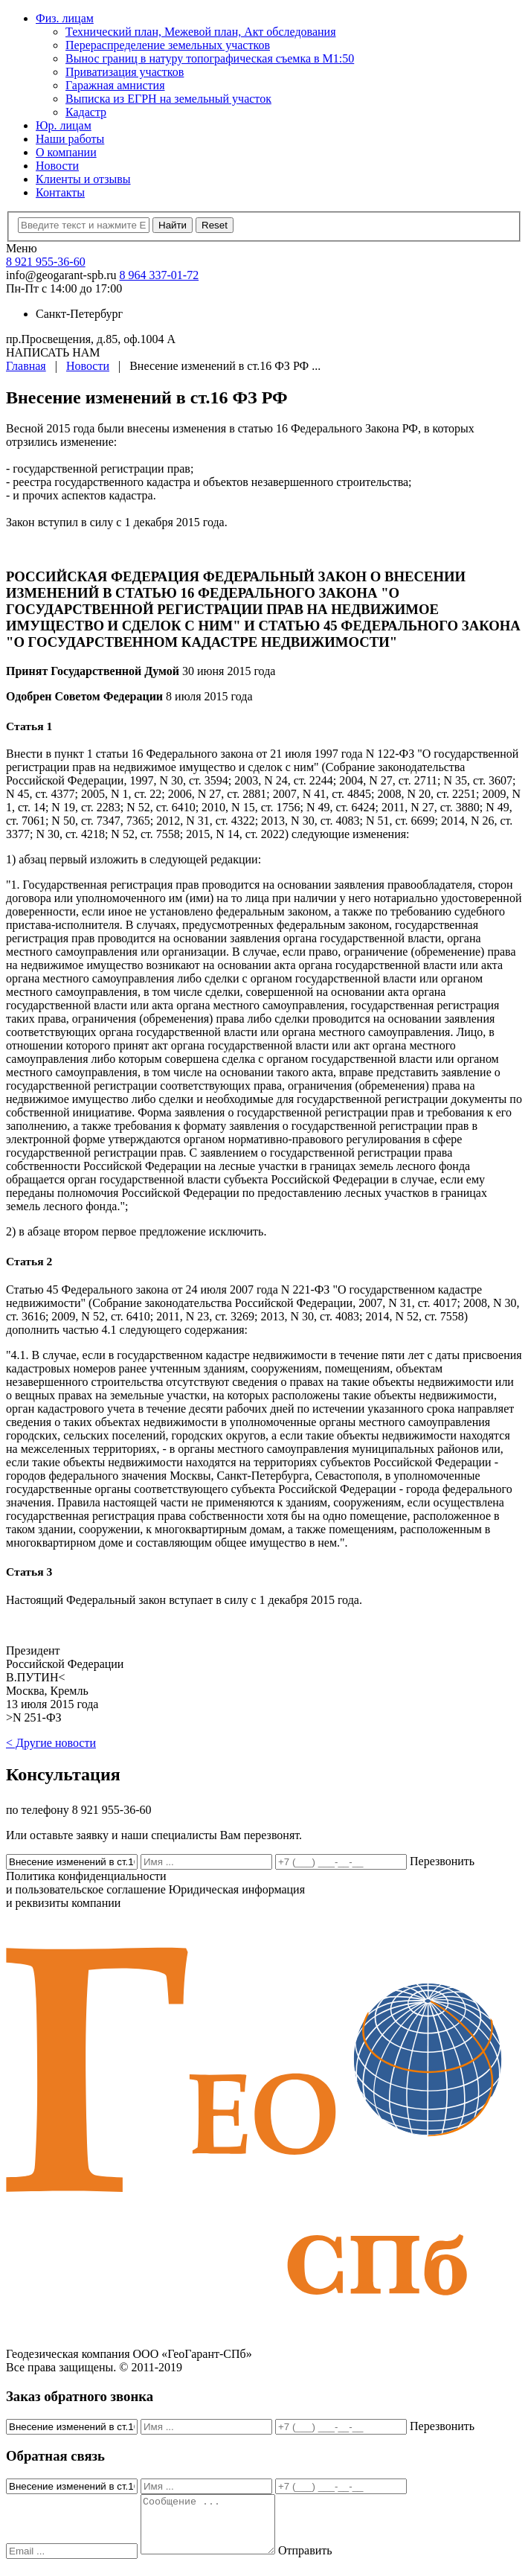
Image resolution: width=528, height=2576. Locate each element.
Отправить (320, 2561)
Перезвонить (442, 1861)
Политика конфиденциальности (86, 1883)
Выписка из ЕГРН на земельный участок (168, 98)
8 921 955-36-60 (46, 261)
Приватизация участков (124, 71)
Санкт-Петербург (79, 313)
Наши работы (70, 138)
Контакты (60, 192)
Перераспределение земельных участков (167, 45)
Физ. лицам (65, 18)
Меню (21, 248)
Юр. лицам (63, 125)
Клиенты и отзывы (83, 179)
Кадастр (85, 112)
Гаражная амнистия (115, 85)
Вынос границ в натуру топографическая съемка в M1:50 (209, 58)
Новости (57, 165)
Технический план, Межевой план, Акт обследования (200, 31)
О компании (66, 152)
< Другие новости (51, 1742)
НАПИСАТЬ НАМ (53, 352)
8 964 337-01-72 (159, 275)
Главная (26, 365)
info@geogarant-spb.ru (61, 275)
